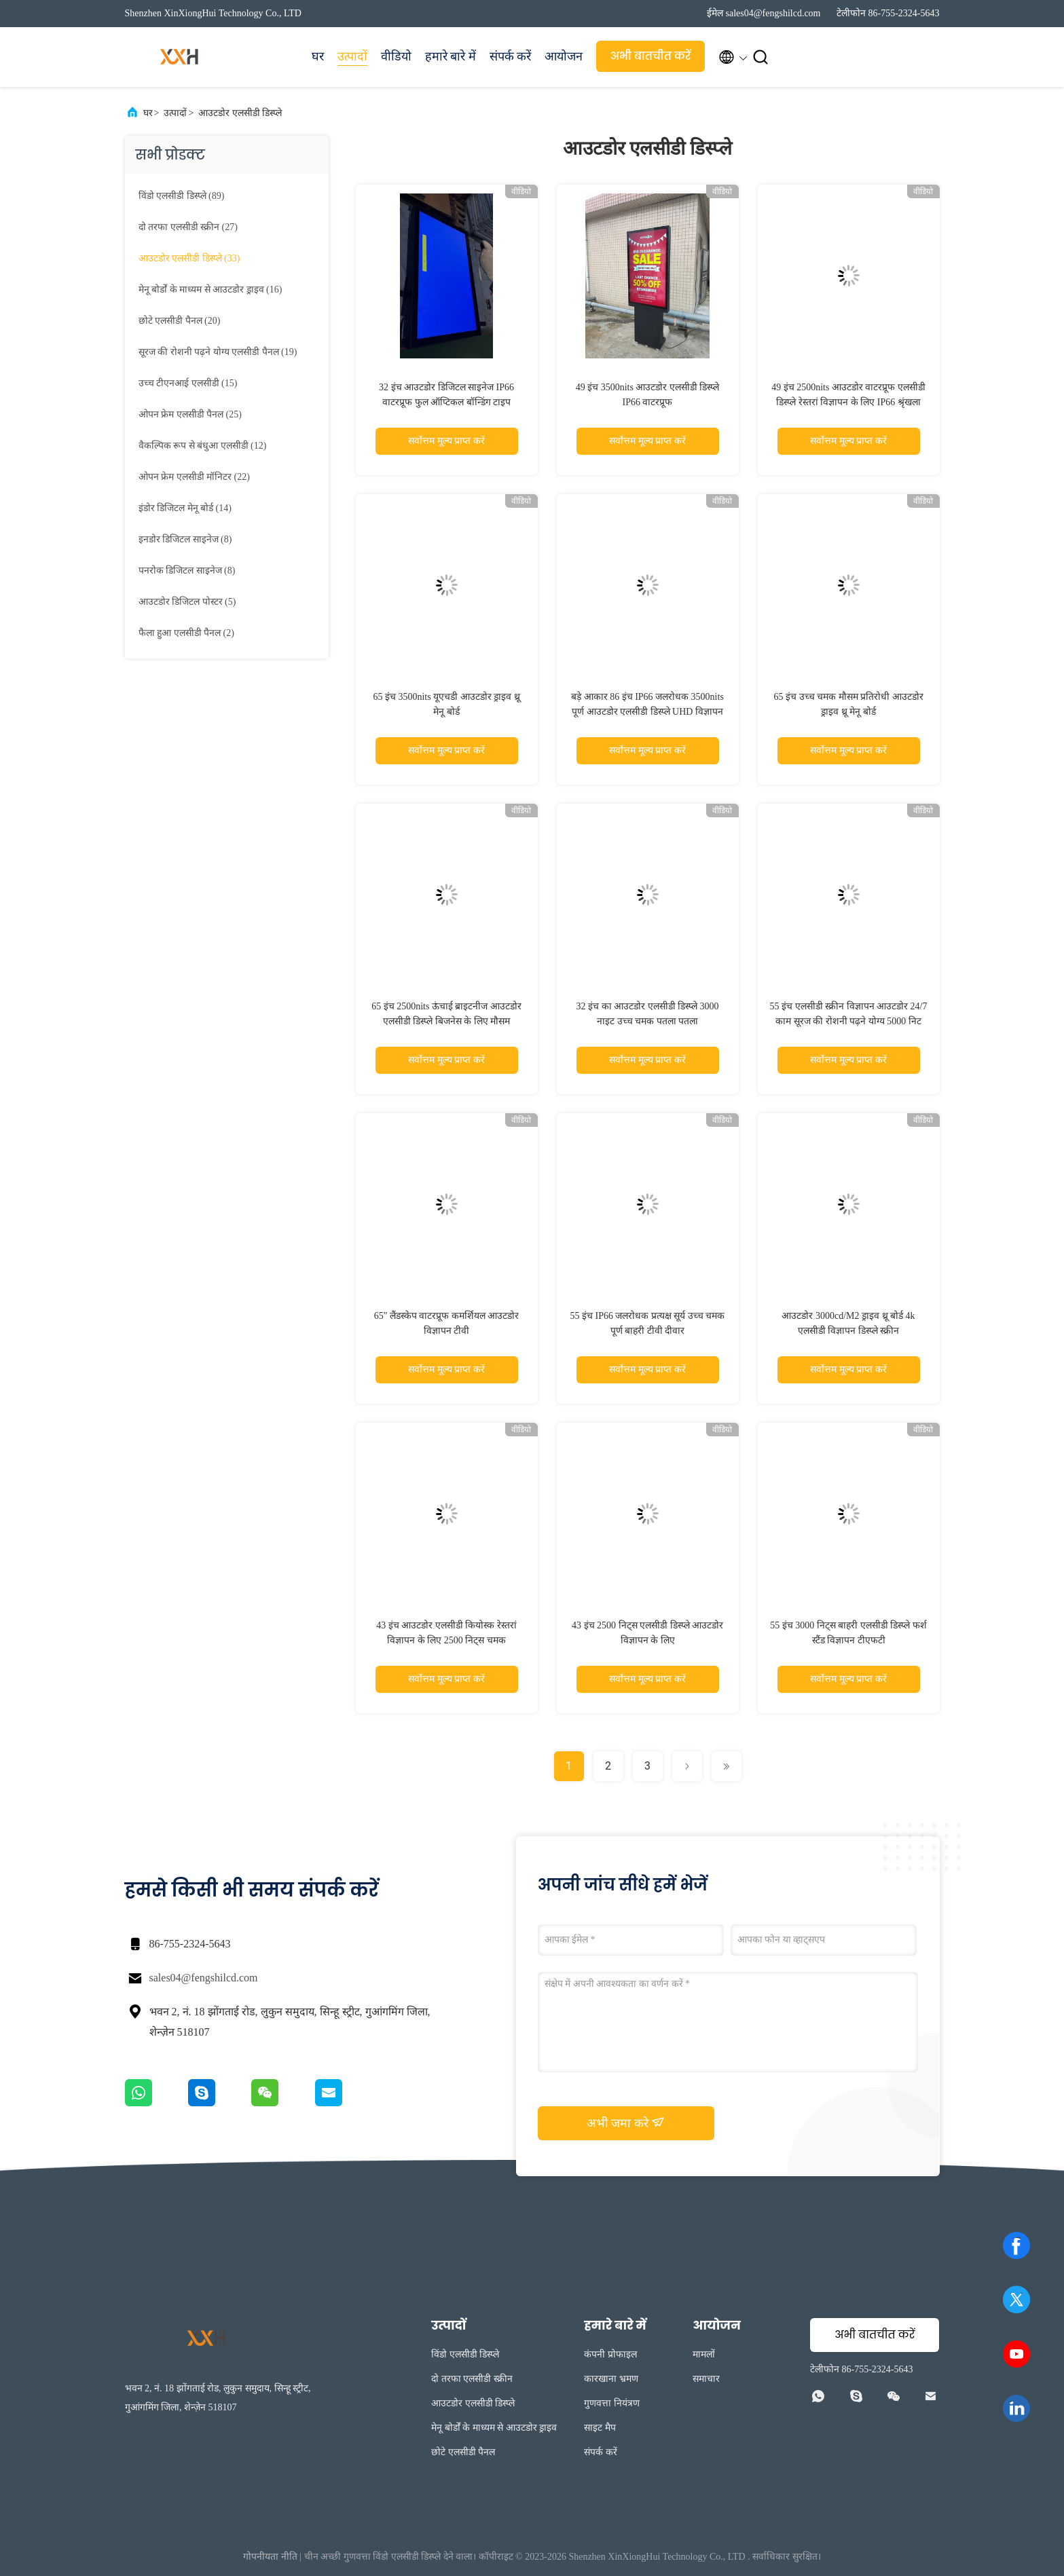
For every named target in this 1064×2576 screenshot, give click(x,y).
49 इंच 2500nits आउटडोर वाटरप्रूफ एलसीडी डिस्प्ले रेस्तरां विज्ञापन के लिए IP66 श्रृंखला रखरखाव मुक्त (848, 402)
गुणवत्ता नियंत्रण (612, 2403)
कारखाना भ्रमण (611, 2379)
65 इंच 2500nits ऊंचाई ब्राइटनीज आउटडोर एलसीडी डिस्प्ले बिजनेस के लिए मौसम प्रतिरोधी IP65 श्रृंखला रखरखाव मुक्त (446, 1021)
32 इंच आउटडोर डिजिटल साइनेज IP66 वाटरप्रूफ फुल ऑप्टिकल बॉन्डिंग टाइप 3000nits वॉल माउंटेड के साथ (446, 402)
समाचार (706, 2379)
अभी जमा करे (626, 2122)
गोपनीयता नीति (270, 2557)
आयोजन (564, 56)
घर (318, 56)
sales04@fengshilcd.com (203, 1977)
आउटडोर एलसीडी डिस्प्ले (240, 113)
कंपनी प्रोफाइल (610, 2354)
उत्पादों (352, 56)
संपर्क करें (511, 56)
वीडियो (396, 56)
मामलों (704, 2354)
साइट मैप (600, 2428)
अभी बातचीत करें (650, 56)
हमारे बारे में (450, 56)
